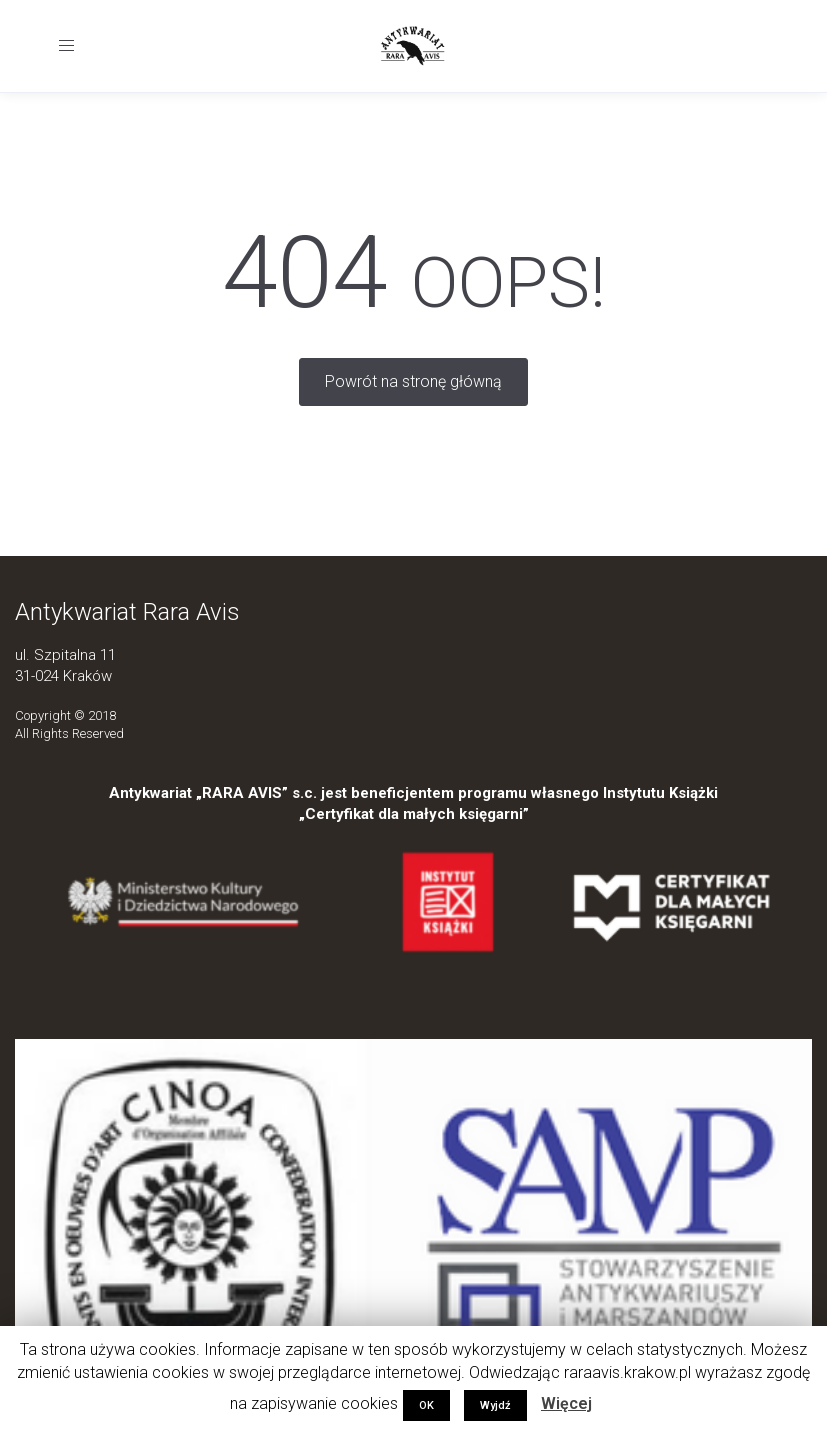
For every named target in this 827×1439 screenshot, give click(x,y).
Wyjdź (495, 1405)
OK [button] (426, 1405)
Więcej (566, 1403)
